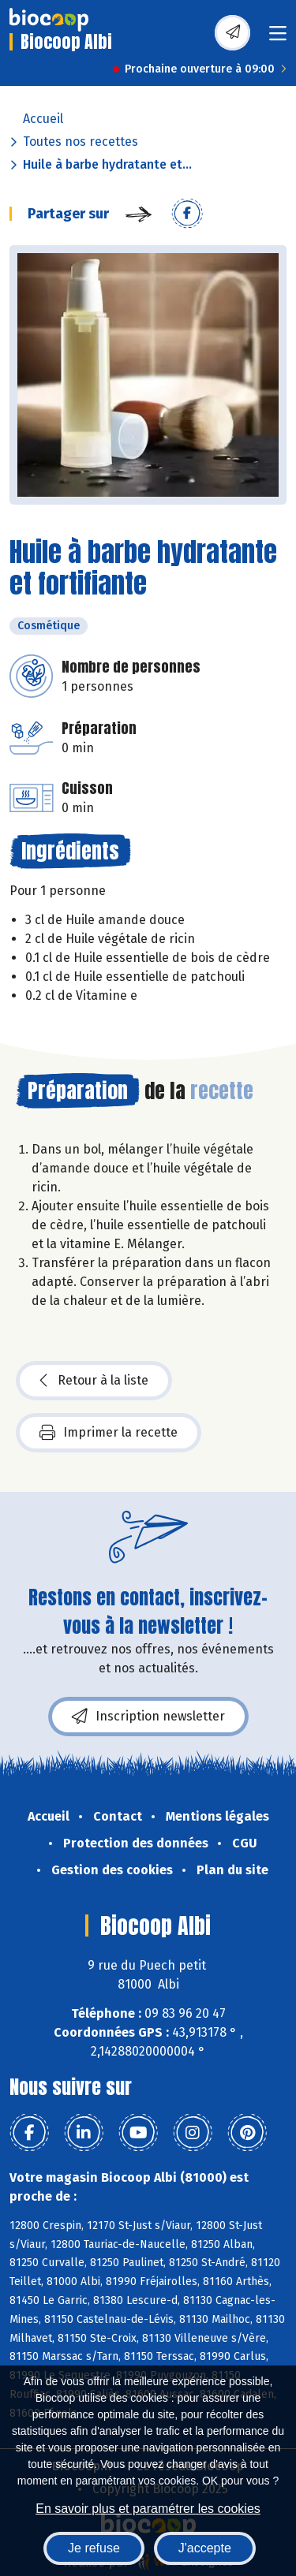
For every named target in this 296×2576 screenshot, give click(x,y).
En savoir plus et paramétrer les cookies (148, 2508)
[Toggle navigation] (278, 38)
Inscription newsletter (148, 1716)
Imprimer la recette (108, 1433)
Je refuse (94, 2548)
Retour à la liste (93, 1381)
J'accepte (204, 2548)
